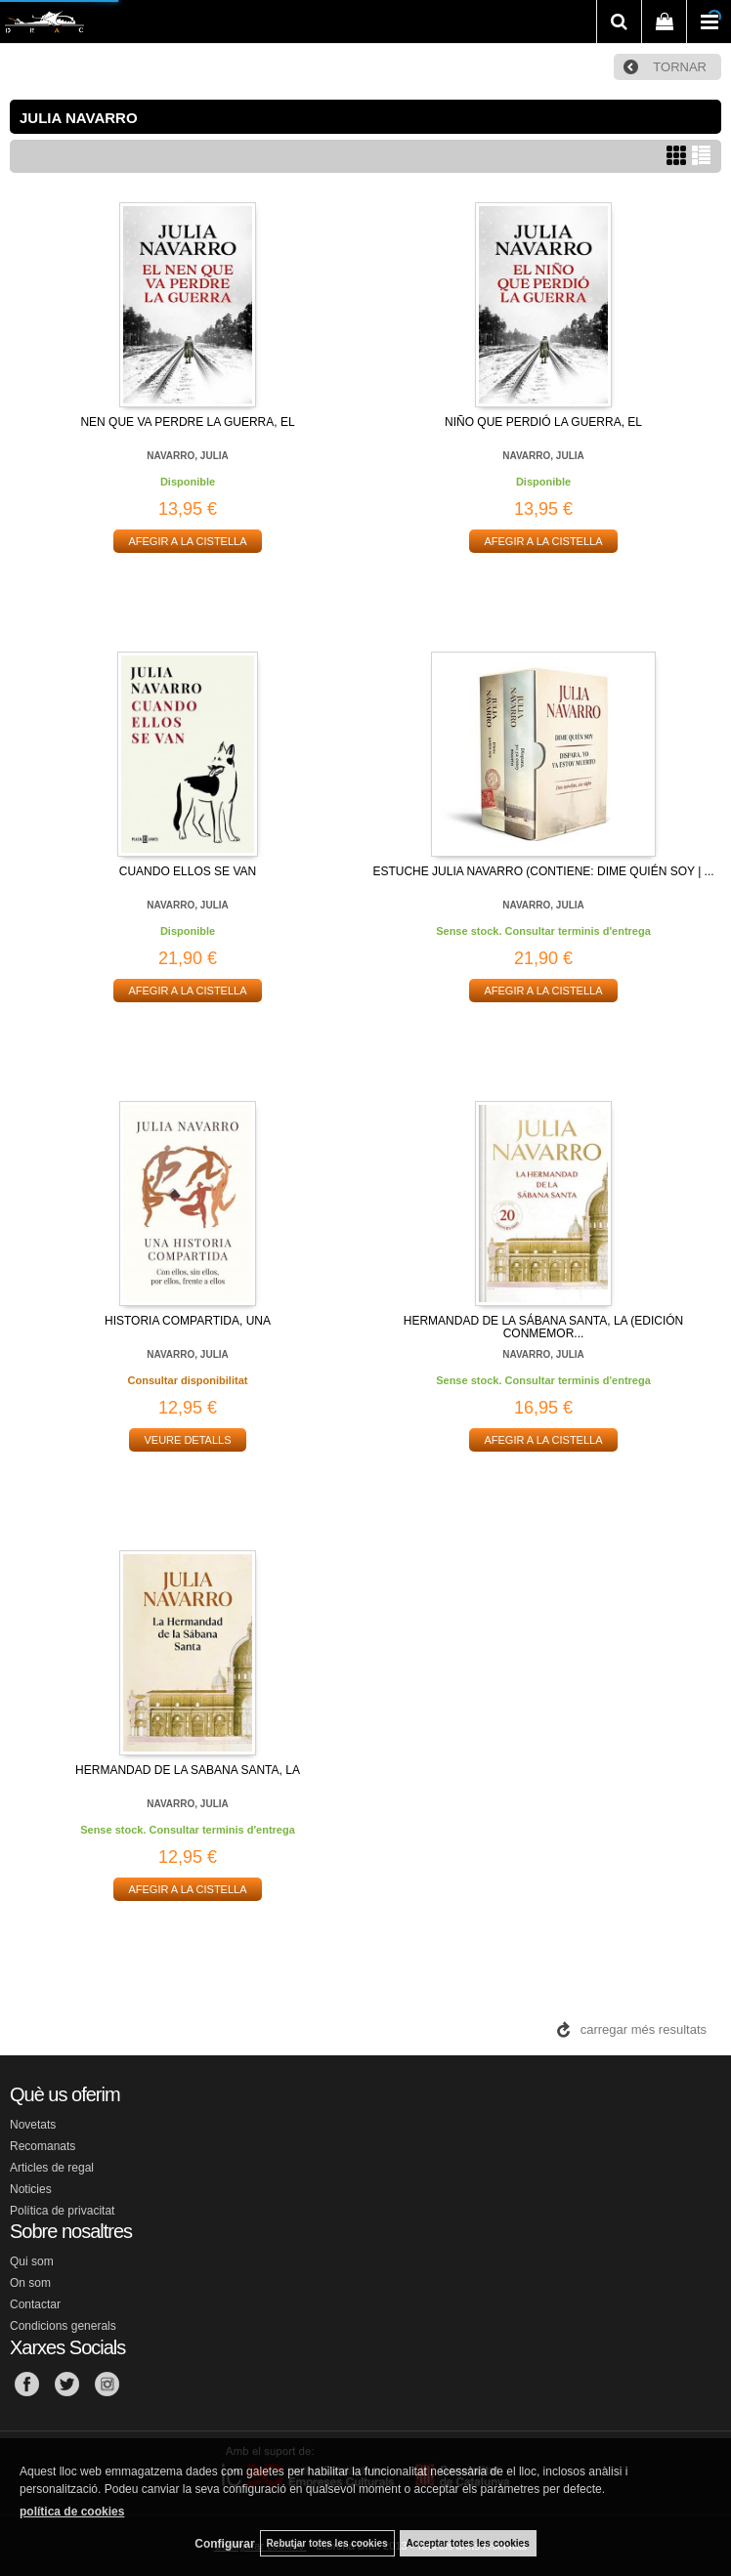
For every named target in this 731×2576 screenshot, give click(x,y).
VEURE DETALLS (187, 1440)
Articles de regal (52, 2168)
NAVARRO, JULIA (188, 455)
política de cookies (72, 2511)
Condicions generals (63, 2326)
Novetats (33, 2125)
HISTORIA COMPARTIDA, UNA (188, 1321)
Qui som (32, 2261)
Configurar (224, 2544)
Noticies (31, 2189)
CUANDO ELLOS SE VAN (187, 871)
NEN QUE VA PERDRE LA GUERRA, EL (187, 422)
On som (30, 2283)
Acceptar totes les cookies (468, 2543)
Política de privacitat (62, 2210)
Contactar (35, 2304)
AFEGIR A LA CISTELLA (187, 541)
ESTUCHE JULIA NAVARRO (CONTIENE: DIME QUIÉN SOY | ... (542, 871)
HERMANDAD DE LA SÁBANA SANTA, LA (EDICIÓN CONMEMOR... (544, 1327)
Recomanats (42, 2146)
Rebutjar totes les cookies (327, 2543)
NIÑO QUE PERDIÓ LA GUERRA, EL (543, 422)
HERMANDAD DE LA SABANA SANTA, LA (187, 1770)
